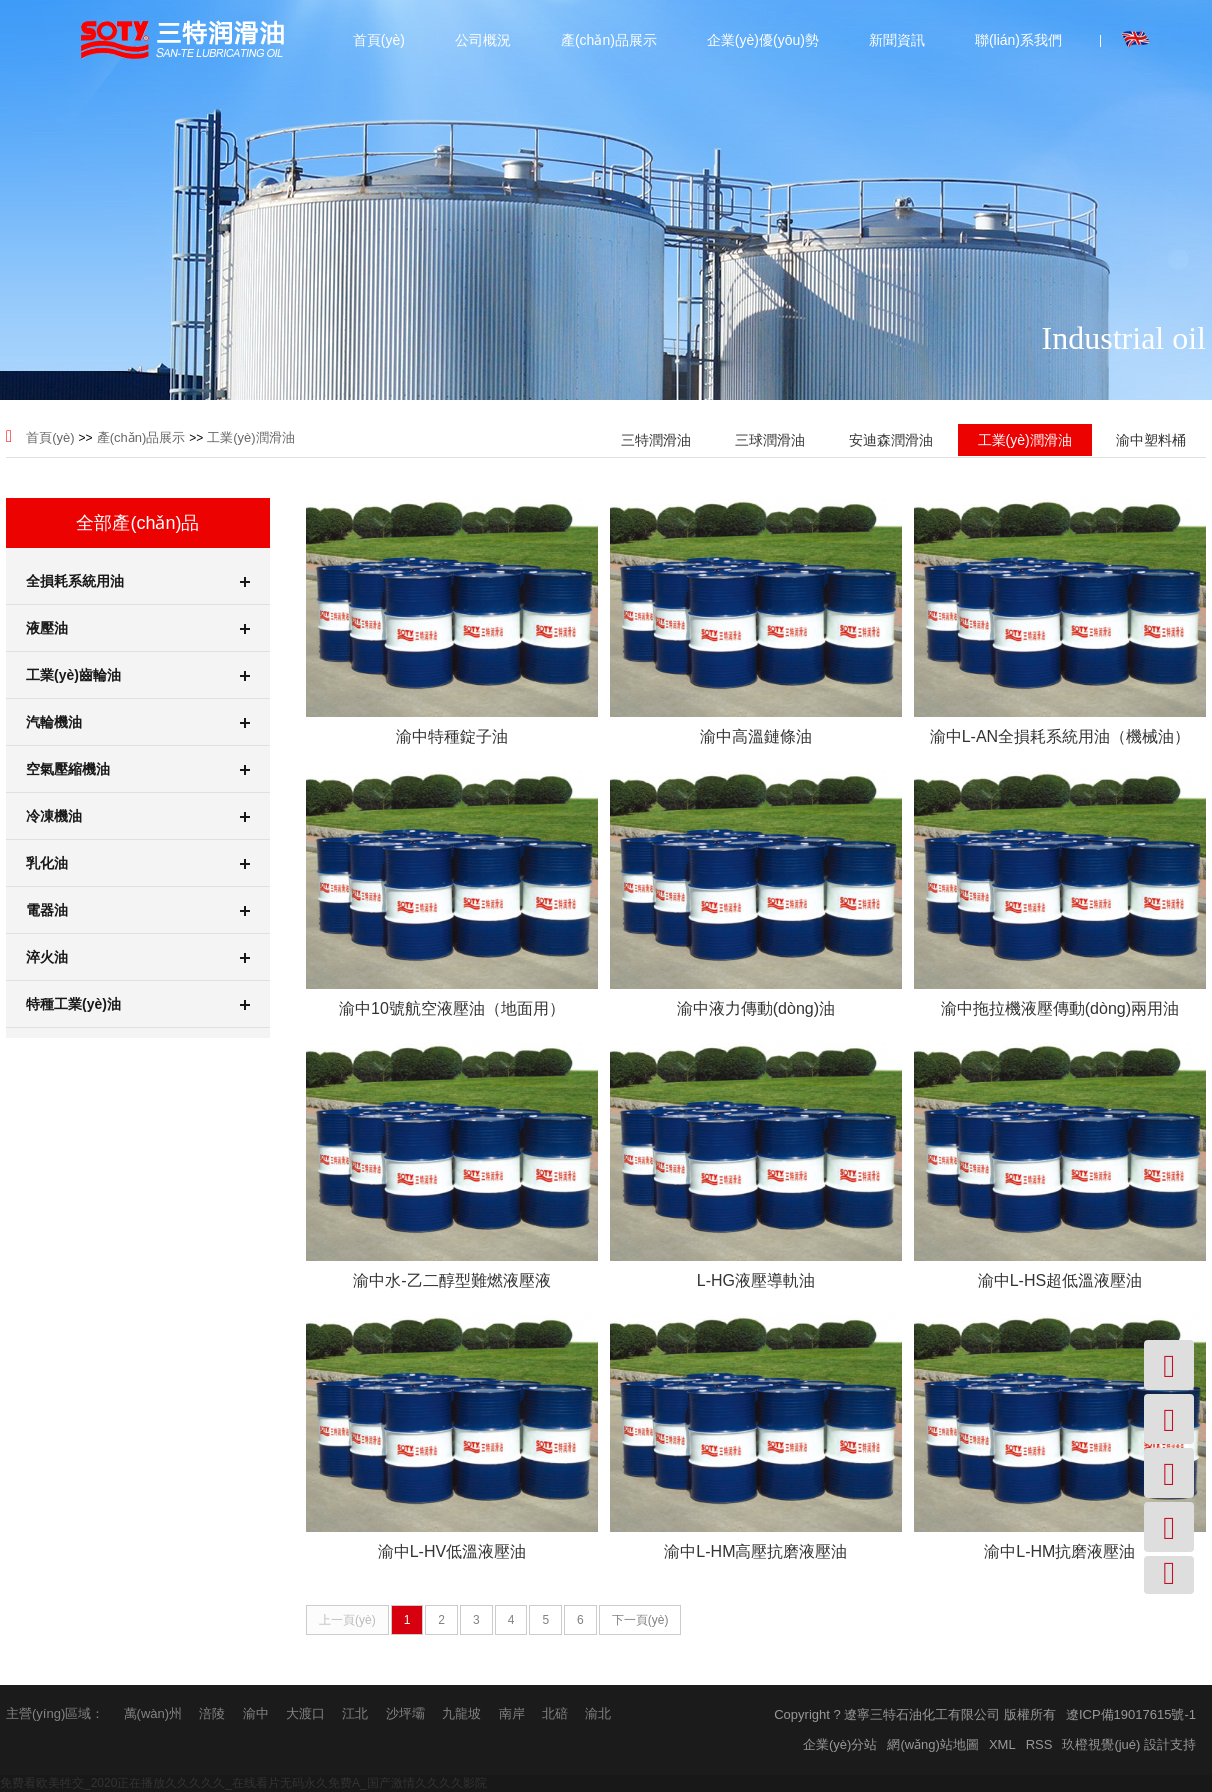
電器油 (138, 910)
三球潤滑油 (770, 440)
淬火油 (138, 957)
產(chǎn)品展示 (609, 40)
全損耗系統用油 (138, 581)
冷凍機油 (138, 816)
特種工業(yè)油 (138, 1004)
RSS (1039, 1744)
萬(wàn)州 (153, 1713)
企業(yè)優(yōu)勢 (763, 40)
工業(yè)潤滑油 (250, 437)
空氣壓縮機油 (138, 769)
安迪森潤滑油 (891, 440)
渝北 (598, 1713)
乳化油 (138, 863)
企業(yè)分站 (840, 1744)
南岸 (512, 1713)
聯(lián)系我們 (1018, 40)
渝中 (256, 1713)
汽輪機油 (138, 722)
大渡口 (305, 1713)
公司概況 (483, 40)
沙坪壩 (405, 1713)
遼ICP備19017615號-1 (1131, 1714)
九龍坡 (461, 1713)
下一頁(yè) (640, 1620)
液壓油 (138, 628)
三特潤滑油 (656, 440)
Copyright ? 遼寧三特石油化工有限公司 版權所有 (915, 1714)
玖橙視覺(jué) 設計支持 (1129, 1744)
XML (1002, 1744)
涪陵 (212, 1713)
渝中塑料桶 (1151, 440)
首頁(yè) (379, 40)
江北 (355, 1713)
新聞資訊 (897, 40)
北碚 (555, 1713)
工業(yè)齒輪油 (138, 675)
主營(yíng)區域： (55, 1713)
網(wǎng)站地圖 (933, 1744)
